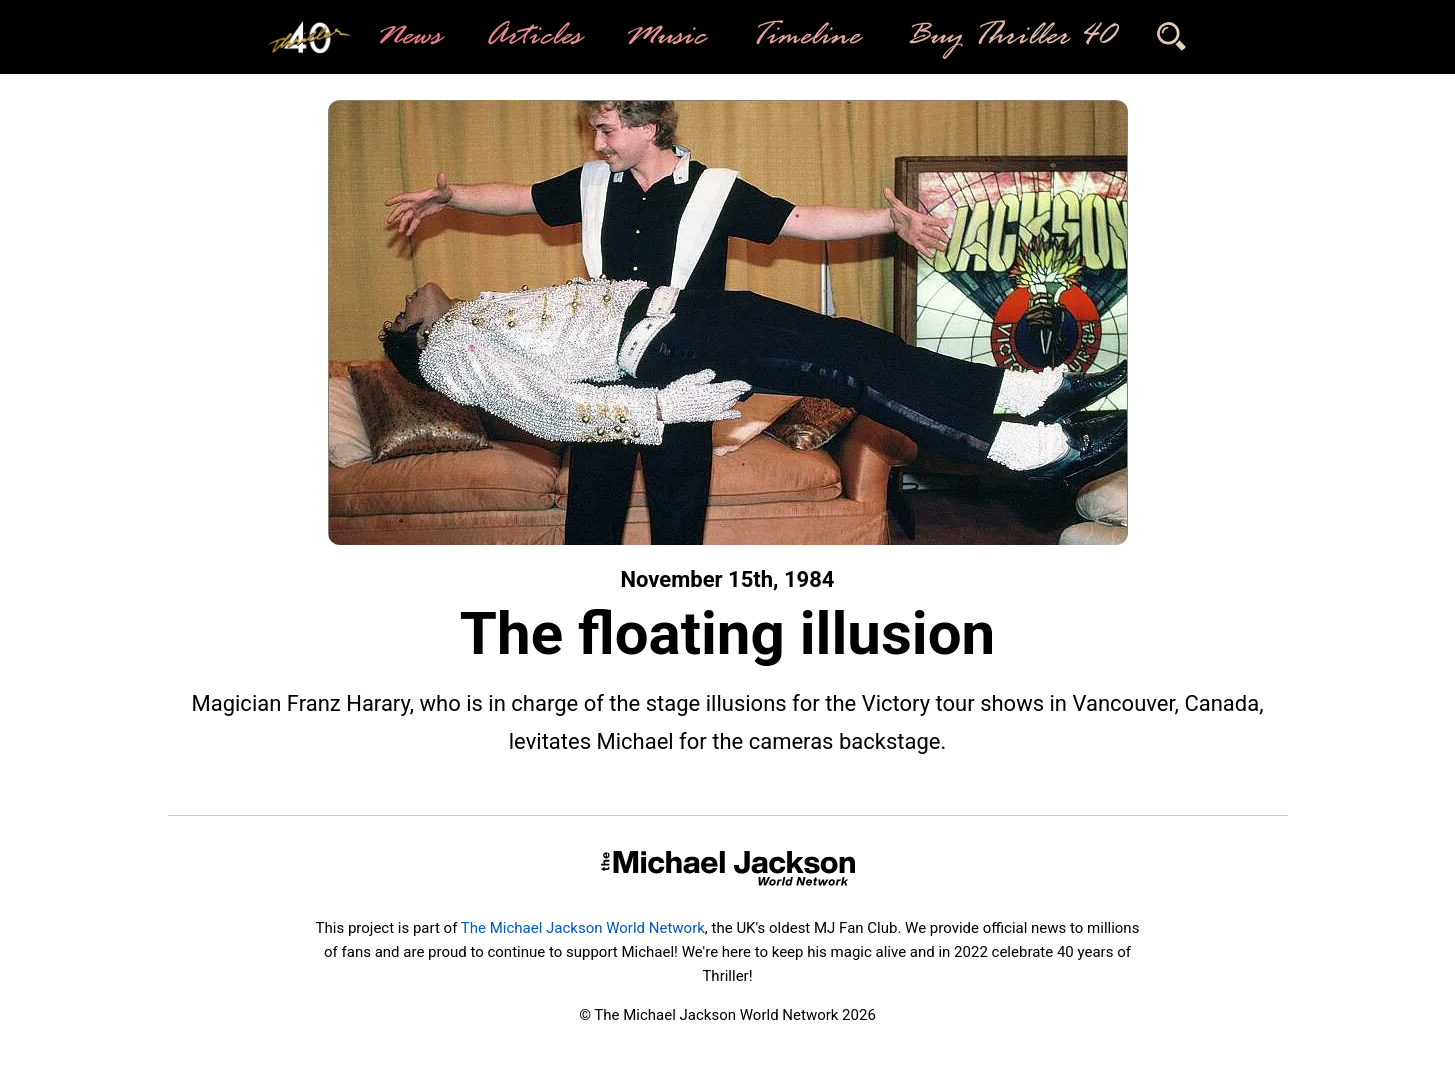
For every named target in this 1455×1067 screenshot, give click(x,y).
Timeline (804, 37)
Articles (532, 37)
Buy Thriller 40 (1008, 37)
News (407, 37)
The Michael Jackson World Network (583, 928)
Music (664, 37)
